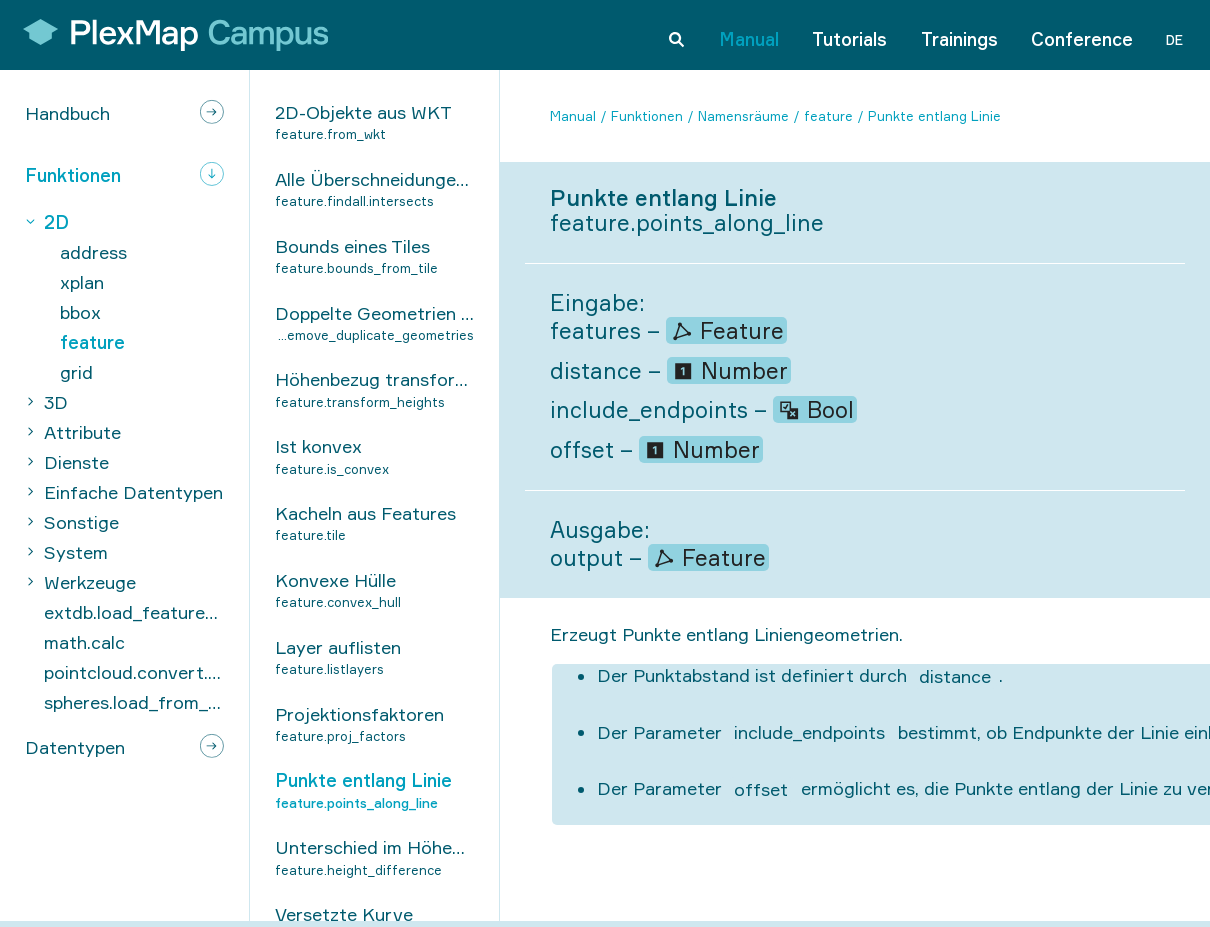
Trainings (959, 34)
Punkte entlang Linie (934, 116)
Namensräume (743, 116)
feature (828, 116)
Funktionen (647, 116)
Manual (749, 34)
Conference (1082, 34)
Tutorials (849, 34)
